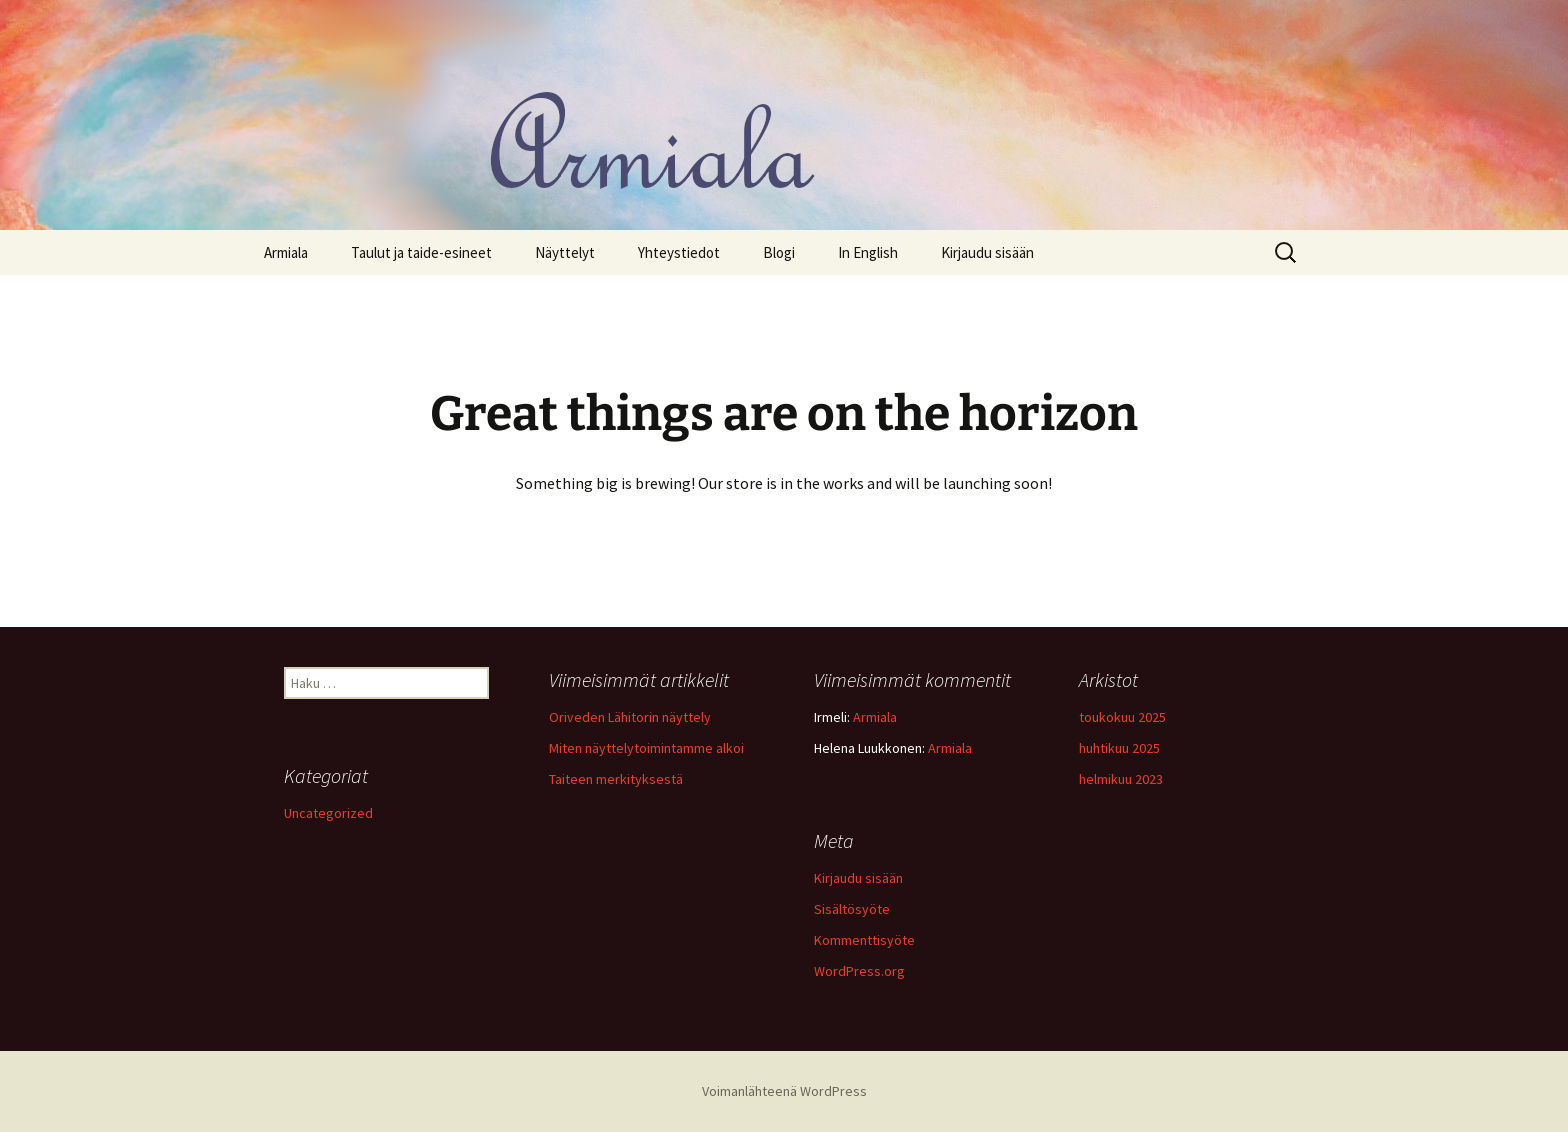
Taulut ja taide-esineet (421, 252)
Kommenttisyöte (864, 940)
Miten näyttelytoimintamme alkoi (646, 748)
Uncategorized (328, 813)
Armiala (286, 252)
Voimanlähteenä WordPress (784, 1091)
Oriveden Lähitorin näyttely (630, 717)
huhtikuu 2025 (1119, 748)
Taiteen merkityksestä (616, 779)
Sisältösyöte (852, 909)
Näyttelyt (565, 252)
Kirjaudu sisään (987, 252)
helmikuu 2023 (1121, 779)
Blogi (779, 252)
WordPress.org (859, 971)
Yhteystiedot (679, 252)
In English (868, 252)
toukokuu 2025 (1122, 717)
